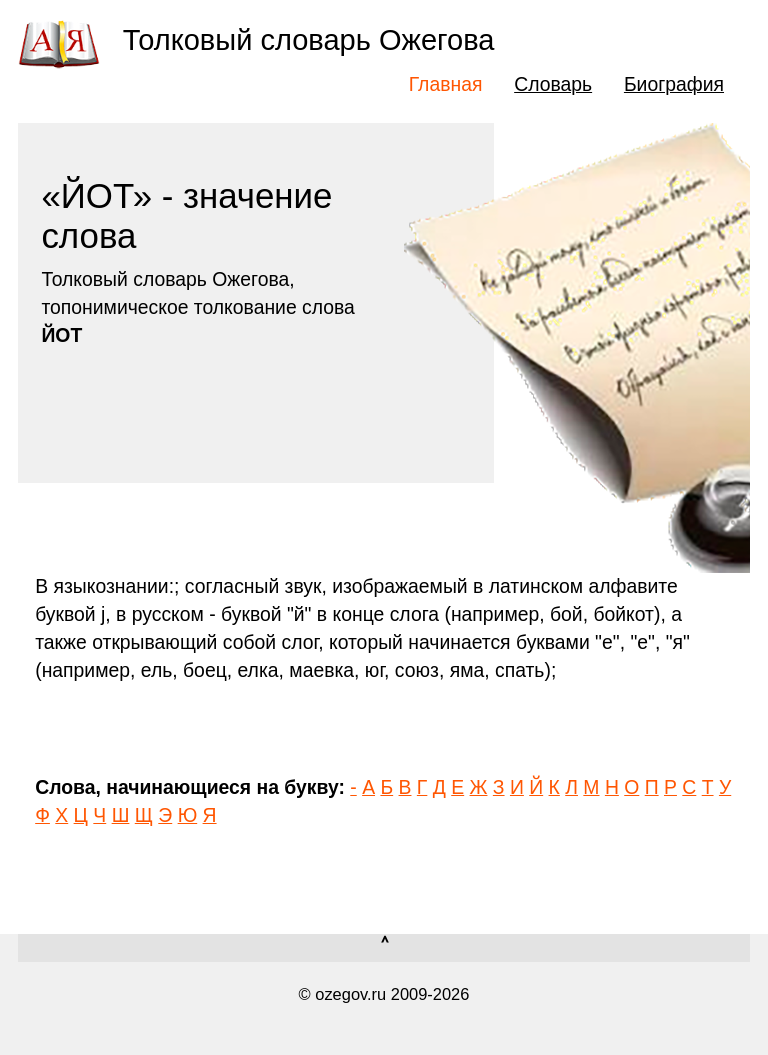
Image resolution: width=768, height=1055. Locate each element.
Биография (674, 84)
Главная (446, 84)
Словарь (553, 84)
